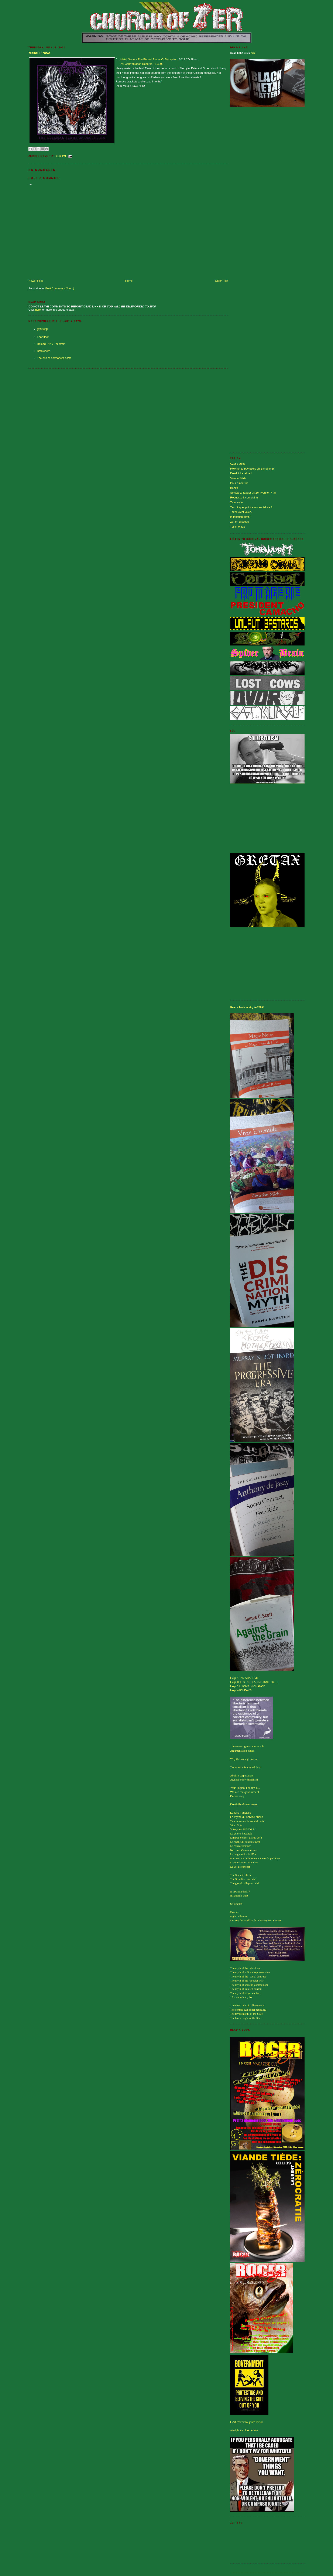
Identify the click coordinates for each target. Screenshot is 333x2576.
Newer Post (35, 280)
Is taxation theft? (240, 516)
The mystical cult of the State (246, 2013)
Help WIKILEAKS (240, 1690)
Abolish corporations (241, 1775)
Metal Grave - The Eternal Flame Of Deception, (149, 59)
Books (234, 488)
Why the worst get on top (244, 1759)
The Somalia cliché (240, 1875)
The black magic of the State (246, 2018)
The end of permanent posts (54, 358)
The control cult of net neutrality (248, 2009)
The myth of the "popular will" (247, 1980)
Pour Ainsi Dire (239, 483)
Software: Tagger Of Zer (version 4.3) (253, 492)
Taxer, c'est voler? (241, 512)
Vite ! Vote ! (237, 1825)
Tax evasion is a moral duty (245, 1767)
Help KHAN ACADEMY (244, 1678)
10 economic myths (241, 1997)
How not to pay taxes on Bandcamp (252, 468)
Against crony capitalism (244, 1779)
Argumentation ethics (242, 1750)
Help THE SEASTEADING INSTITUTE (254, 1682)
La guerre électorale (241, 1833)
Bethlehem (43, 350)
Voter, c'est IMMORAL (243, 1829)
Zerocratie (236, 502)
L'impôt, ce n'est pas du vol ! (246, 1837)
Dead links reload (240, 473)
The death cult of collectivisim (247, 2005)
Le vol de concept (240, 1866)
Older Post (221, 280)
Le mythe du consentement (245, 1841)
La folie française (240, 1812)
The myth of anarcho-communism (249, 1984)
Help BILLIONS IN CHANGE (247, 1686)
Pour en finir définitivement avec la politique (255, 1858)
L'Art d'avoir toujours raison (247, 2422)
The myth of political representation (250, 1972)
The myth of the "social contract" (248, 1976)
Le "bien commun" (240, 1845)
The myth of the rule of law (245, 1968)
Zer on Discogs (239, 521)
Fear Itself (43, 336)
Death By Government (244, 1804)
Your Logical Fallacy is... (245, 1787)
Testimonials (238, 526)
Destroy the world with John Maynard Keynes (255, 1920)
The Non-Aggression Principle (247, 1746)
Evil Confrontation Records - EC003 (141, 63)
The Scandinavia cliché (243, 1879)
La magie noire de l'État (243, 1854)
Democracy (237, 1796)
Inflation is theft (239, 1895)
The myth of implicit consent (246, 1988)
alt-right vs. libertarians (244, 2430)
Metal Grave (39, 53)
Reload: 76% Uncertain (51, 343)
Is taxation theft (239, 1891)
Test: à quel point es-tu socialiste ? (251, 507)
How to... (235, 1912)
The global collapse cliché (244, 1883)
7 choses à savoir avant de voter (247, 1821)
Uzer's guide (238, 463)
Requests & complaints (244, 497)
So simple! (236, 1903)
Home (129, 280)
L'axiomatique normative (244, 1862)
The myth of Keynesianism (245, 1993)
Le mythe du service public (246, 1817)
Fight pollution (238, 1916)
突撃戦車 (42, 329)
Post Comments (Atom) (59, 288)
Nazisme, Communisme (243, 1850)
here (38, 309)
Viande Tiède (238, 478)
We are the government (244, 1792)
